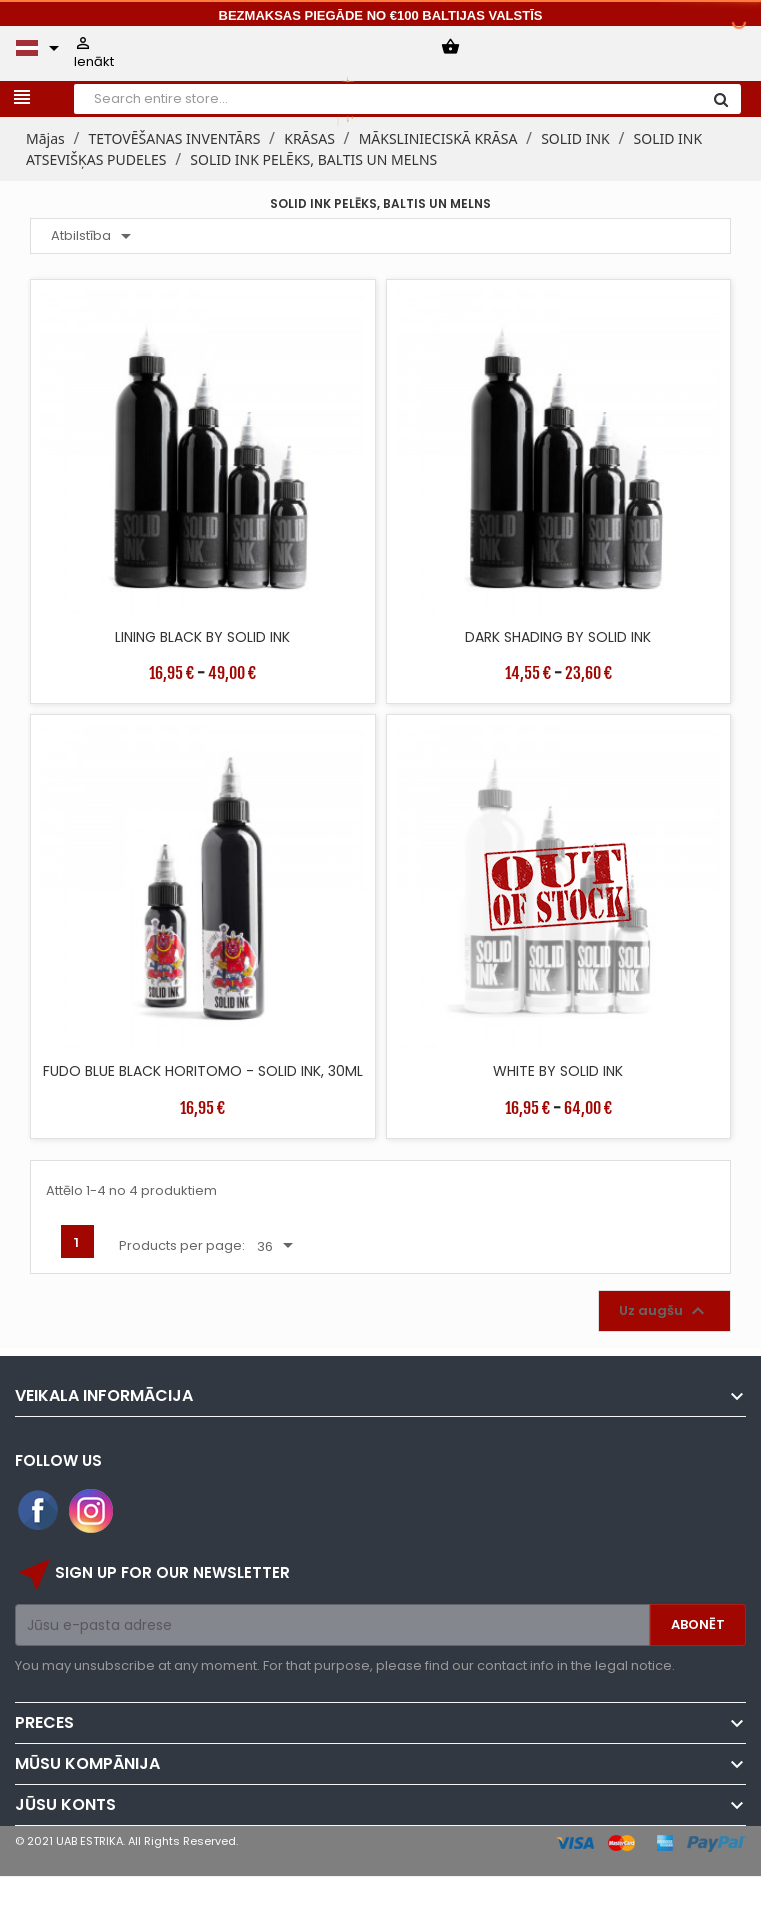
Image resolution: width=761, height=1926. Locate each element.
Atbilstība (94, 236)
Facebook (39, 1511)
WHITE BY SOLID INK (558, 1071)
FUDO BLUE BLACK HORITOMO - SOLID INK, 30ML (203, 1071)
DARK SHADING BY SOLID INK (558, 637)
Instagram (91, 1511)
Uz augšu (664, 1311)
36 (278, 1246)
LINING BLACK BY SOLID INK (202, 637)
